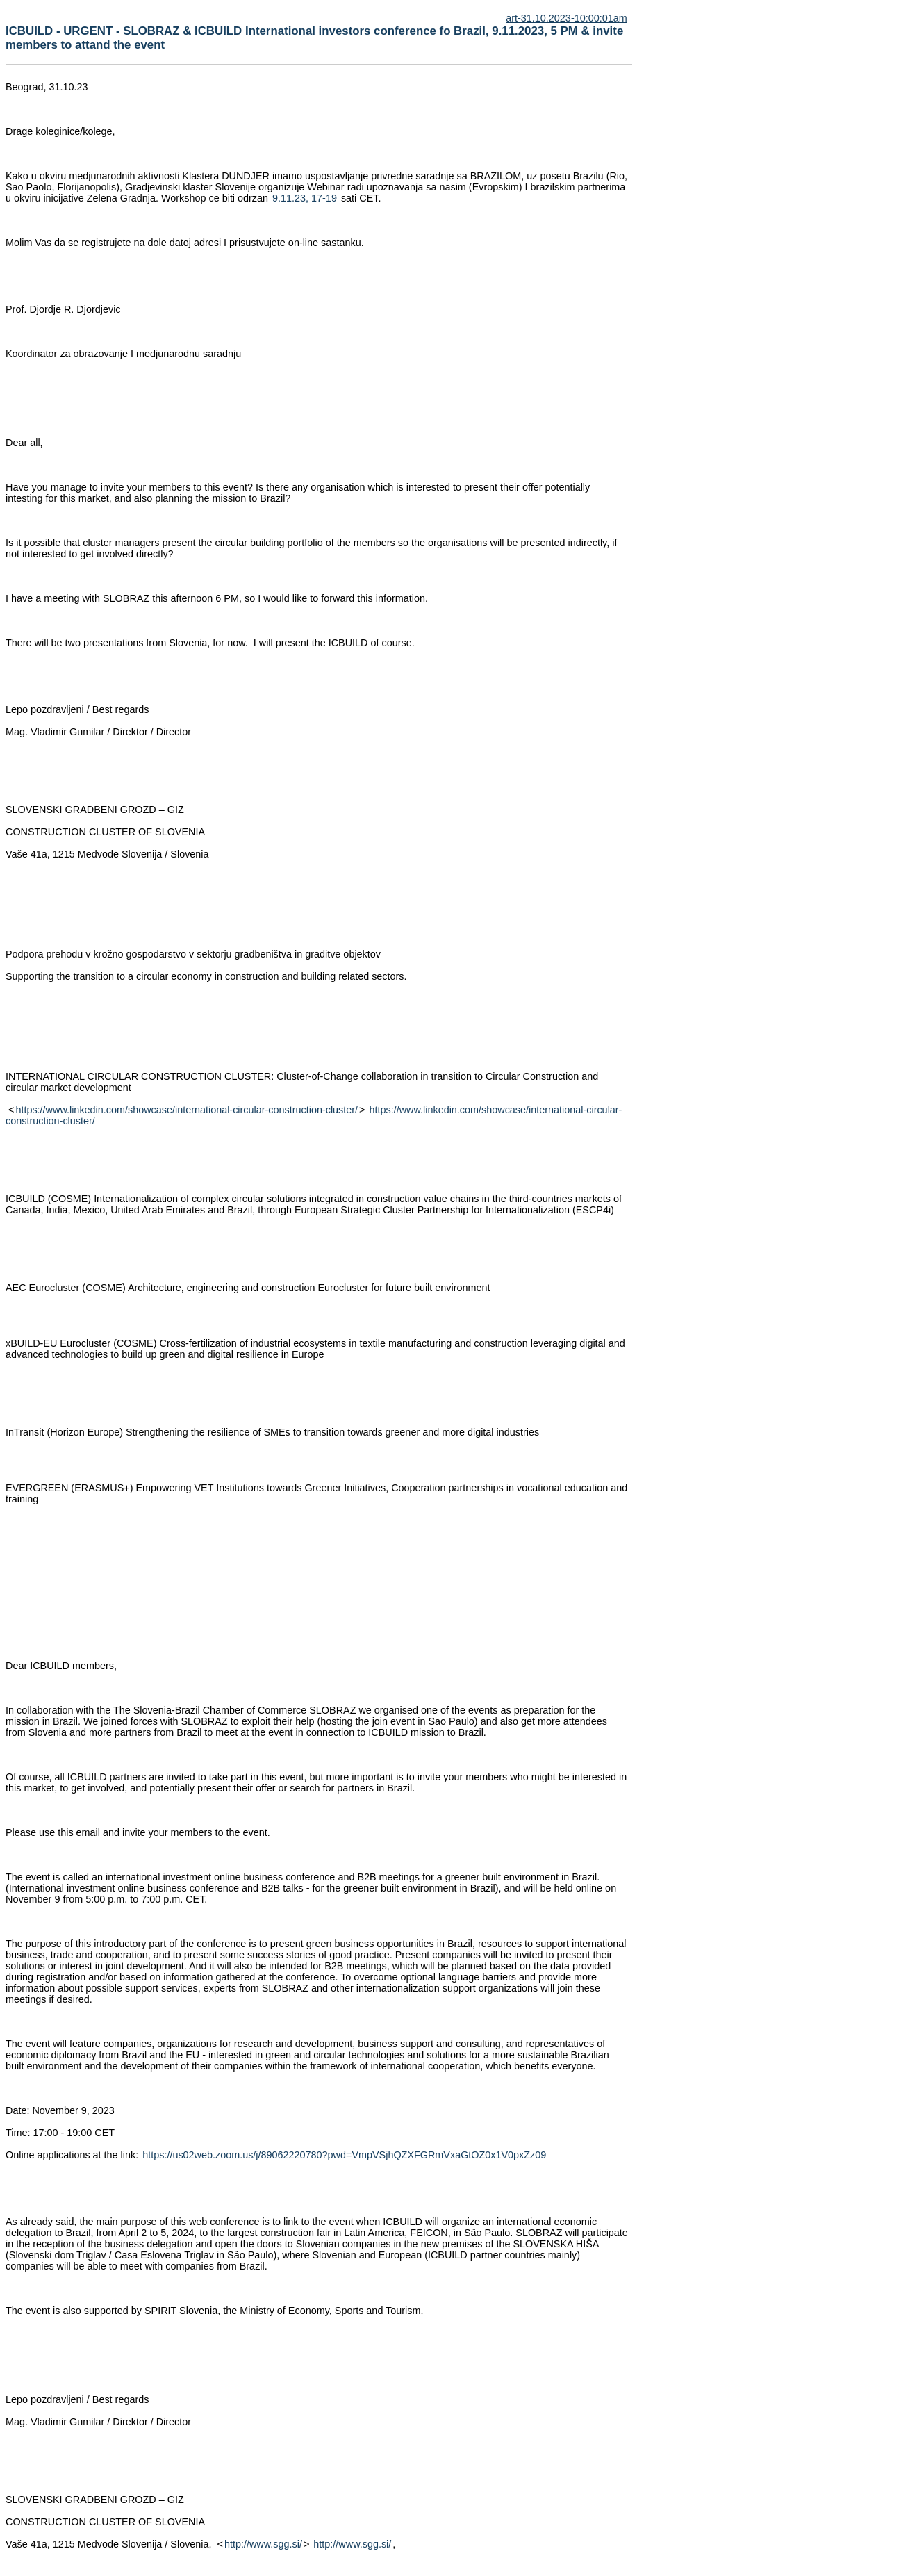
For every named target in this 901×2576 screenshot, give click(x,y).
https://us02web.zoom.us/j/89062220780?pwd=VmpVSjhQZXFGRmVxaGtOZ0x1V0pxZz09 (344, 2154)
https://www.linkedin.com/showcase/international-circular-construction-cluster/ (186, 1109)
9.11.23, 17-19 (304, 198)
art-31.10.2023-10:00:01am (566, 18)
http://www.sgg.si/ (263, 2544)
